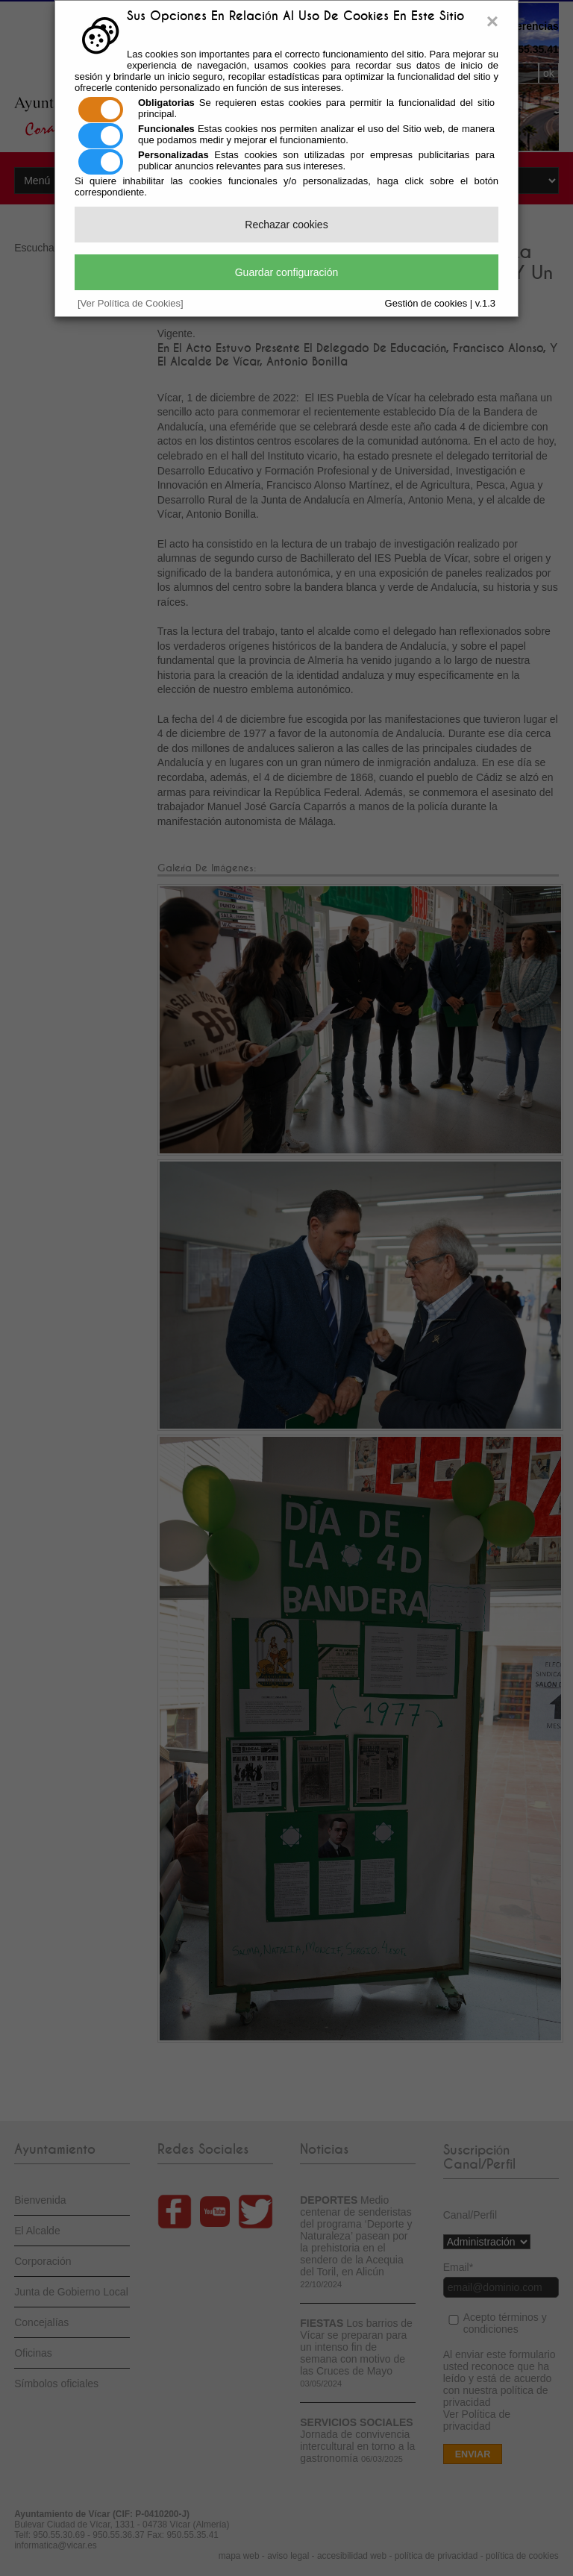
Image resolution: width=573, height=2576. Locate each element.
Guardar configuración (287, 272)
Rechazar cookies (286, 225)
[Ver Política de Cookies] (131, 303)
